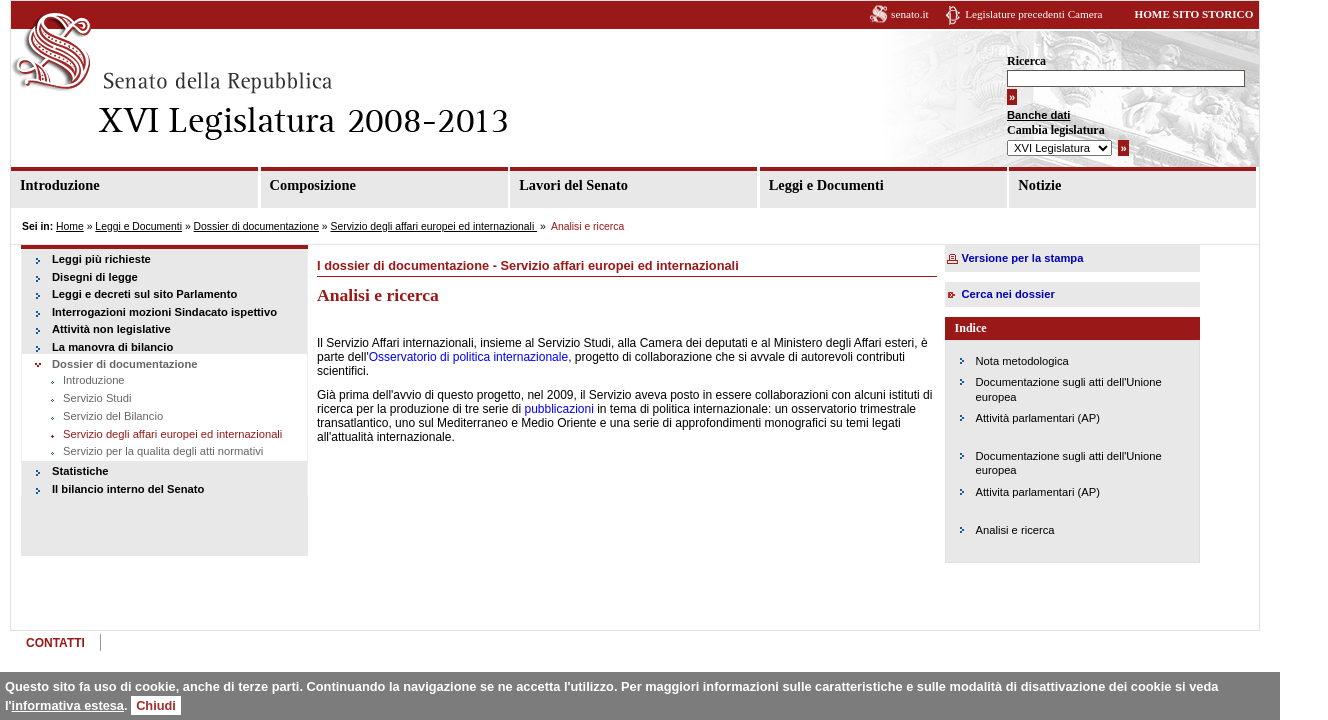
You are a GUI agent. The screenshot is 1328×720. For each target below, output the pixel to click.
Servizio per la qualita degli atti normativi (163, 451)
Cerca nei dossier (1029, 294)
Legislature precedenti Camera (1063, 14)
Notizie (1063, 185)
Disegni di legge (95, 277)
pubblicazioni (565, 409)
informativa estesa (68, 705)
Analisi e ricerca (1036, 530)
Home (70, 226)
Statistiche (80, 471)
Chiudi (156, 705)
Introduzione (60, 185)
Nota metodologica (1043, 361)
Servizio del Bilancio (113, 416)
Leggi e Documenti (844, 185)
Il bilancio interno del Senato (128, 489)
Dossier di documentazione (256, 226)
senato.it (940, 14)
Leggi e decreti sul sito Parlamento (144, 294)
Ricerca (1056, 62)
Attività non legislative (111, 329)
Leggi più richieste (101, 259)
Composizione (319, 185)
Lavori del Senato (585, 185)
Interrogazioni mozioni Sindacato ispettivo (164, 312)
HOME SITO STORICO (1223, 14)
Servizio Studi (97, 398)
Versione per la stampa (1044, 258)
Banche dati (1068, 116)
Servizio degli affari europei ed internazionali (433, 226)
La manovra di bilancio (112, 347)
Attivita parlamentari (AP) (1059, 492)
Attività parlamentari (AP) (1059, 418)
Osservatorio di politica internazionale (475, 357)
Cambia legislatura (1086, 131)
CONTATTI (55, 643)
